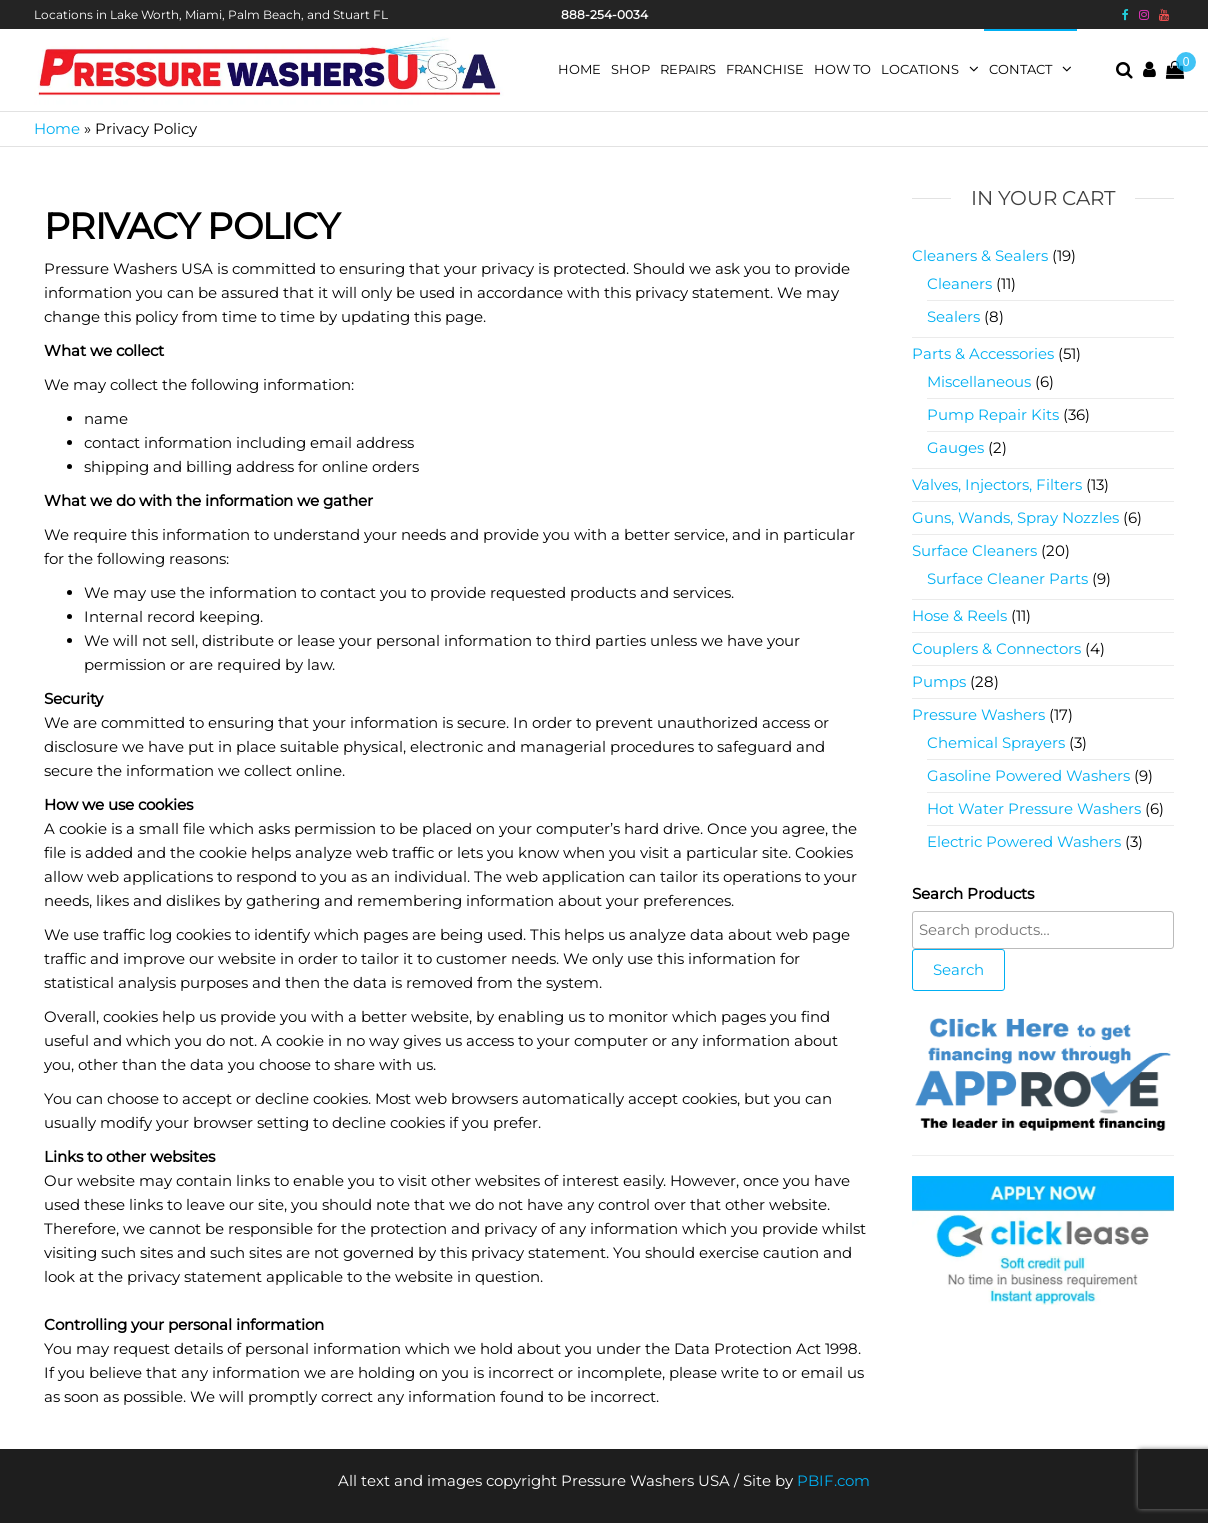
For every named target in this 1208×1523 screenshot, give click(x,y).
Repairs (688, 69)
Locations (920, 69)
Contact (1020, 69)
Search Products (973, 893)
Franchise (765, 69)
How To (842, 69)
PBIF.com (833, 1480)
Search (958, 969)
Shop (630, 69)
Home (579, 69)
